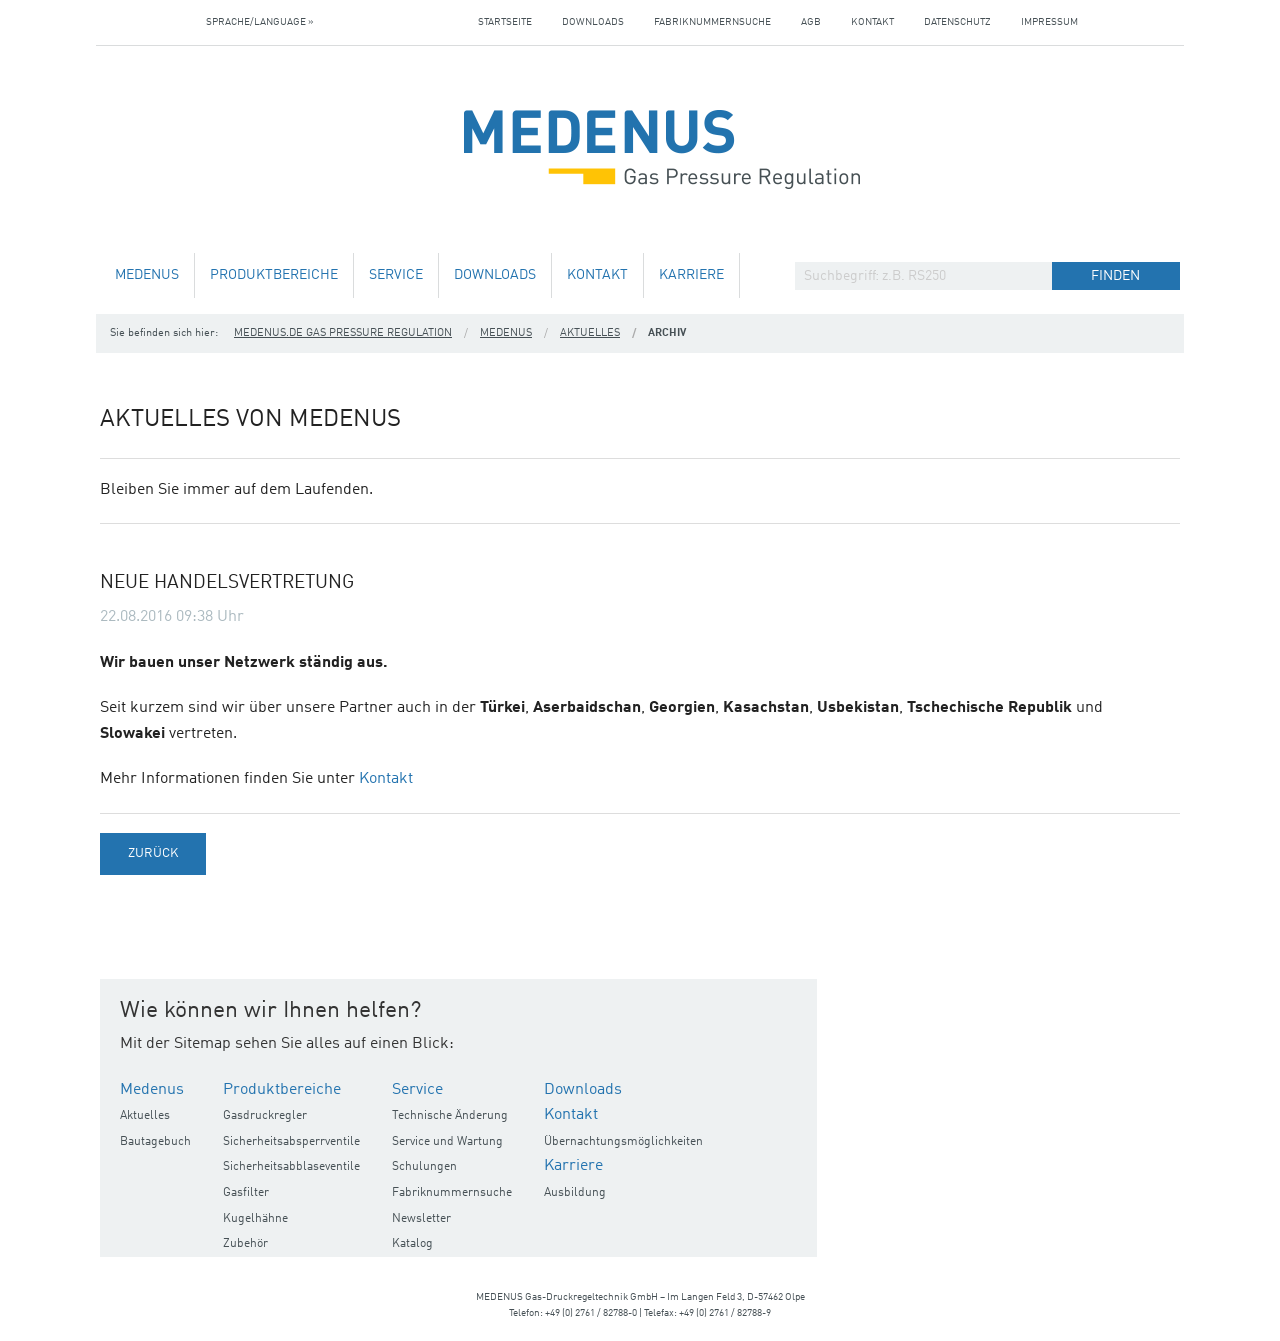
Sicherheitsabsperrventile (291, 1142)
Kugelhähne (255, 1219)
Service (396, 275)
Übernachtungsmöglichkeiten (623, 1142)
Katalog (412, 1244)
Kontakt (872, 22)
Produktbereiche (274, 275)
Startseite (505, 22)
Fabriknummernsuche (712, 22)
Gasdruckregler (265, 1116)
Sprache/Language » (260, 22)
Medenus (147, 275)
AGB (811, 22)
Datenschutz (957, 22)
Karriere (691, 275)
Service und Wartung (447, 1142)
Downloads (593, 22)
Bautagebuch (155, 1142)
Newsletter (421, 1219)
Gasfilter (246, 1193)
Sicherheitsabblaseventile (291, 1167)
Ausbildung (575, 1193)
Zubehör (245, 1244)
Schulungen (424, 1167)
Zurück (153, 853)
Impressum (1049, 22)
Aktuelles (590, 333)
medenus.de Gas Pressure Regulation (343, 333)
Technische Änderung (450, 1116)
